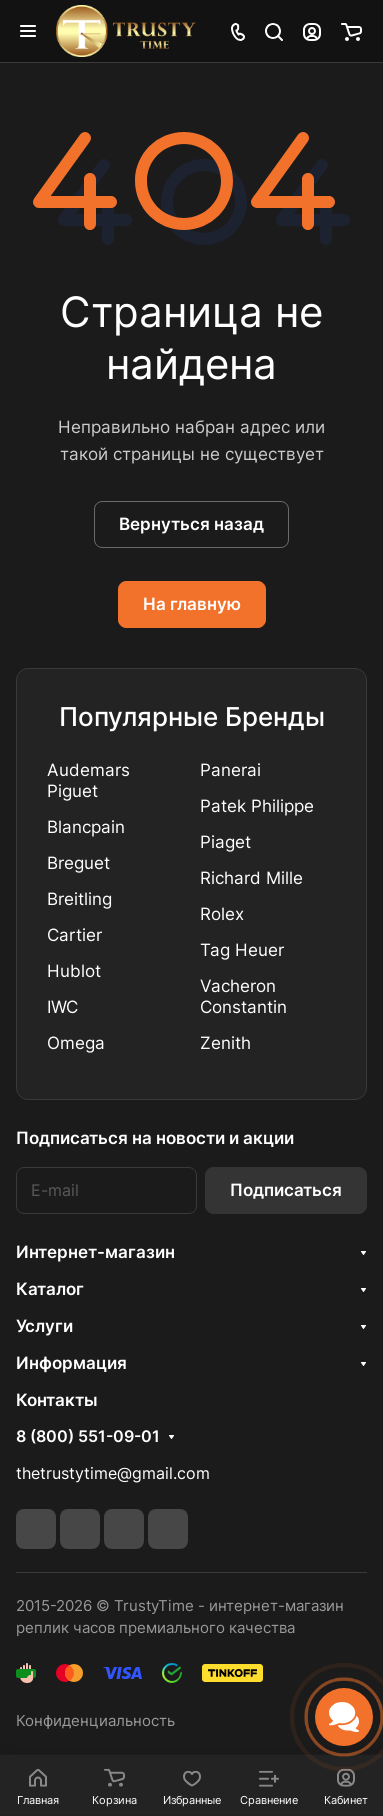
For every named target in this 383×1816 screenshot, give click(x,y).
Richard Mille (251, 878)
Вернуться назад (191, 524)
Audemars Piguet (88, 780)
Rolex (222, 914)
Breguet (78, 863)
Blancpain (86, 827)
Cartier (74, 935)
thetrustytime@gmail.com (113, 1473)
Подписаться (286, 1190)
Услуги (44, 1326)
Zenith (225, 1043)
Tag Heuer (242, 950)
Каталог (50, 1289)
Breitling (79, 899)
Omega (76, 1043)
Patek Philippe (257, 806)
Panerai (230, 770)
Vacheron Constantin (243, 996)
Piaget (225, 842)
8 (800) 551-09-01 (88, 1437)
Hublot (74, 971)
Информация (71, 1363)
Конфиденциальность (95, 1721)
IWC (62, 1007)
